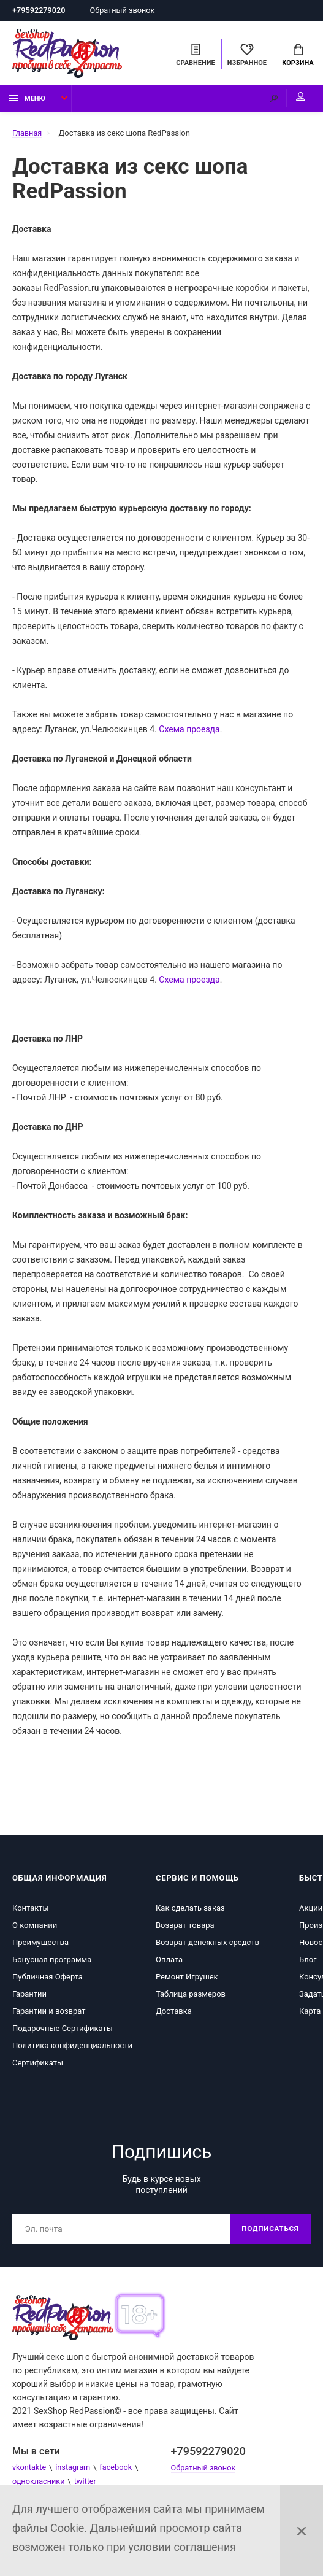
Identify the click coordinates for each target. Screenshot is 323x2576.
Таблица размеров (191, 1995)
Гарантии (29, 1995)
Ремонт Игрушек (187, 1978)
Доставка (174, 2012)
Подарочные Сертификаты (62, 2030)
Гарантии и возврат (48, 2012)
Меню (27, 100)
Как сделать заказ (190, 1909)
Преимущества (40, 1944)
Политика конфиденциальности (72, 2047)
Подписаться (269, 2231)
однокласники (39, 2484)
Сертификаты (37, 2064)
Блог (308, 1961)
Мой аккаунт (298, 98)
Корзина (297, 56)
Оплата (169, 1961)
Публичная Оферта (47, 1978)
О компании (34, 1927)
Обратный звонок (125, 10)
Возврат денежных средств (207, 1944)
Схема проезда (189, 731)
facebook (118, 2470)
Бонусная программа (51, 1961)
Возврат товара (185, 1927)
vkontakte (29, 2470)
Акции (310, 1909)
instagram (74, 2470)
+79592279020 (39, 10)
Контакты (30, 1909)
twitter (86, 2484)
